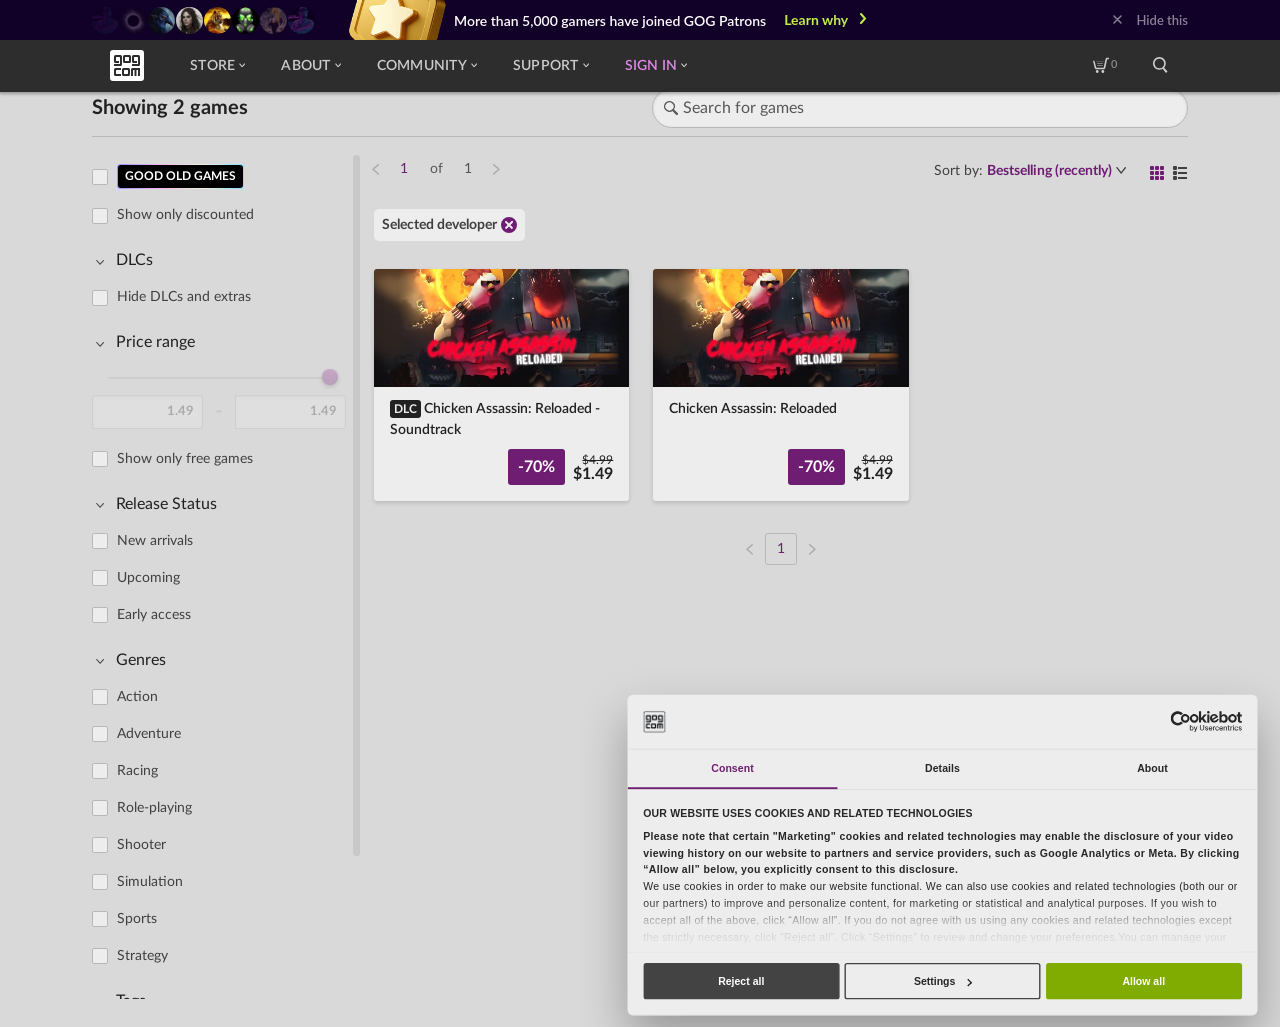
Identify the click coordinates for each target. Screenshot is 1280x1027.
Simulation (150, 882)
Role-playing (154, 808)
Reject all (741, 981)
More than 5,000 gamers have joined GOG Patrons (610, 20)
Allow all (1143, 981)
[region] (225, 576)
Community (427, 66)
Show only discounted (185, 215)
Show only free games (185, 459)
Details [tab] (942, 768)
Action (137, 697)
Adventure (149, 734)
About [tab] (1152, 768)
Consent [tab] (732, 768)
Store (217, 66)
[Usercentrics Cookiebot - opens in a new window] (1180, 721)
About (310, 66)
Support (551, 66)
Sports (137, 919)
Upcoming (148, 578)
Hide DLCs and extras (184, 297)
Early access (154, 615)
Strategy (142, 956)
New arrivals (155, 541)
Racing (137, 771)
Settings (943, 981)
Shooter (141, 845)
